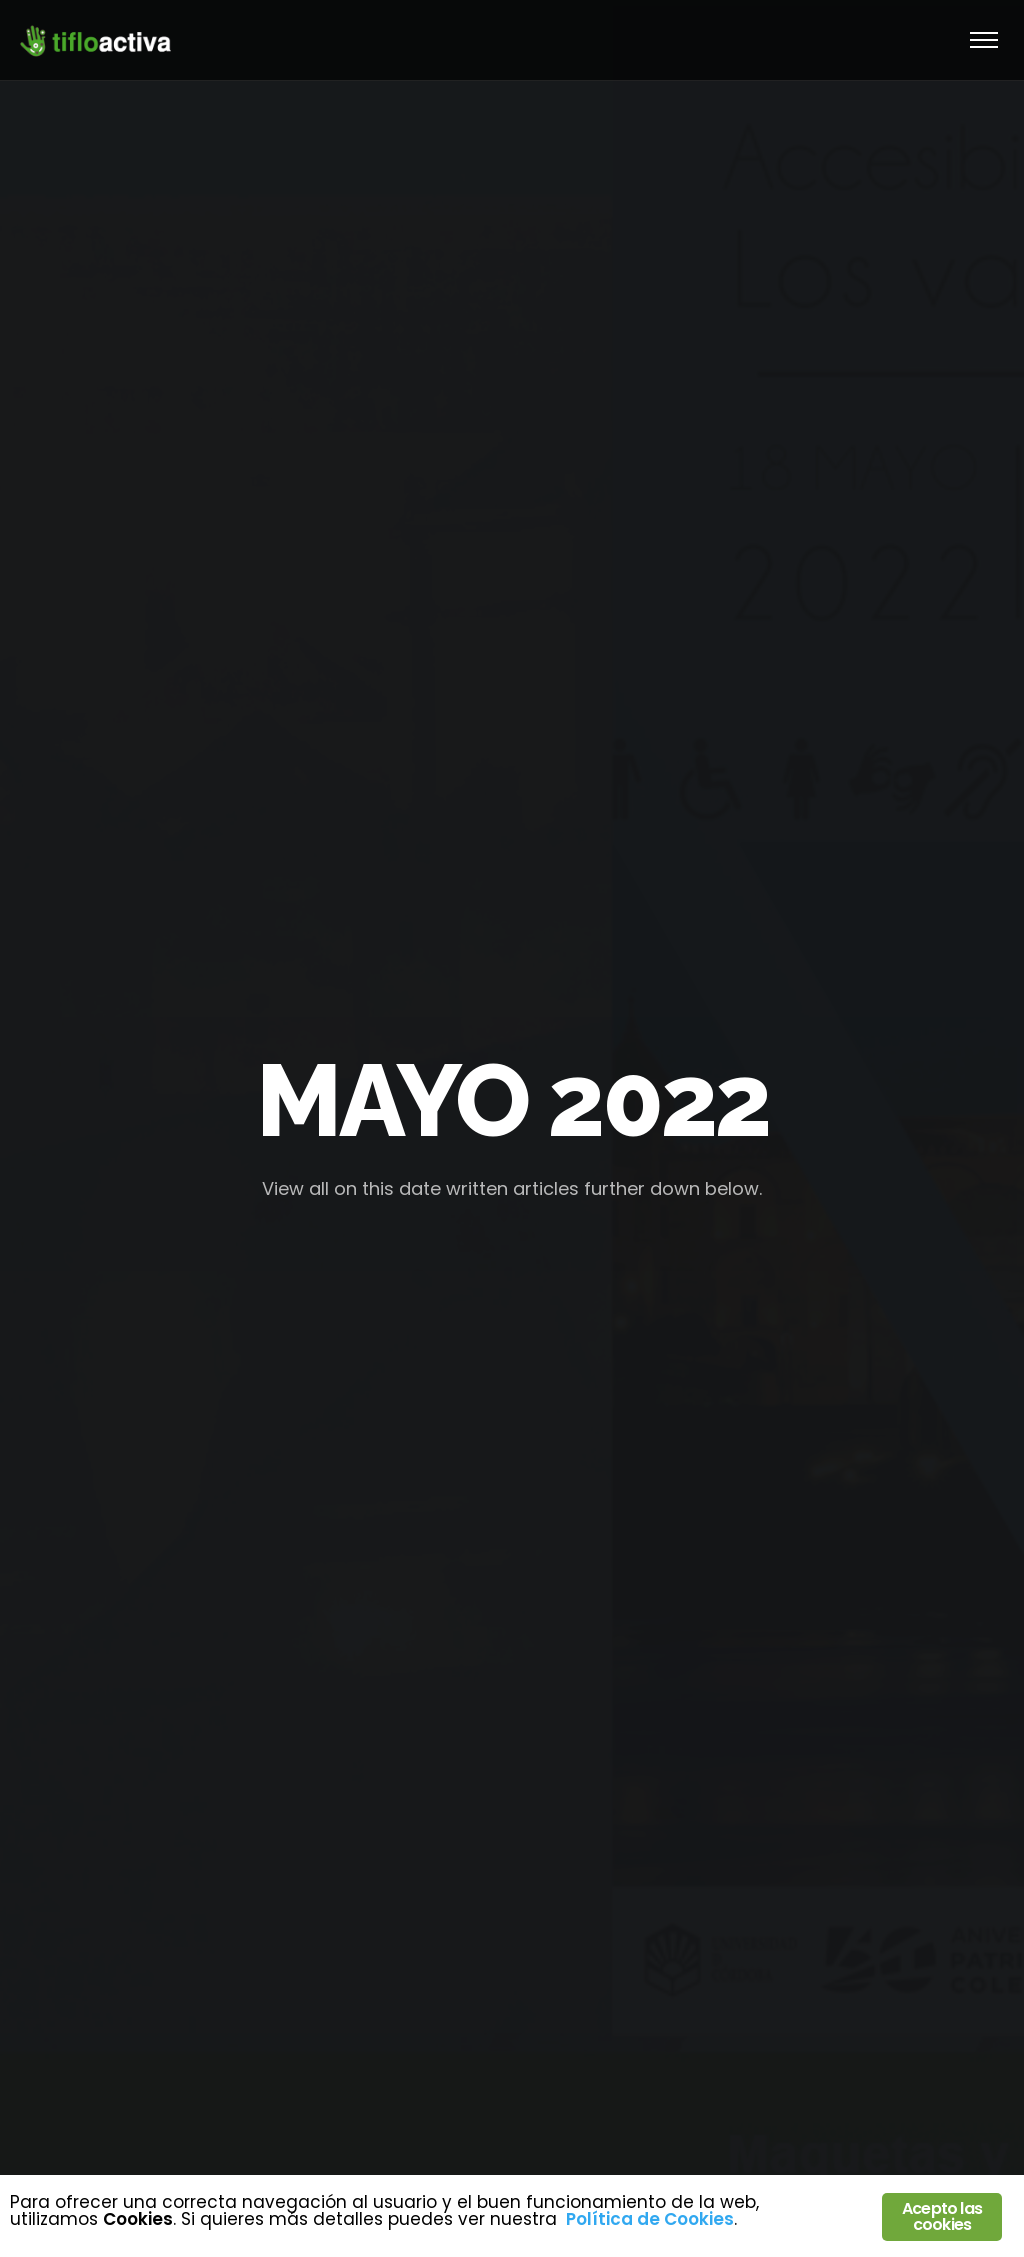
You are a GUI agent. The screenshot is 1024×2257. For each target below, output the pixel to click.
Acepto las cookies (942, 2216)
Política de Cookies (650, 2219)
